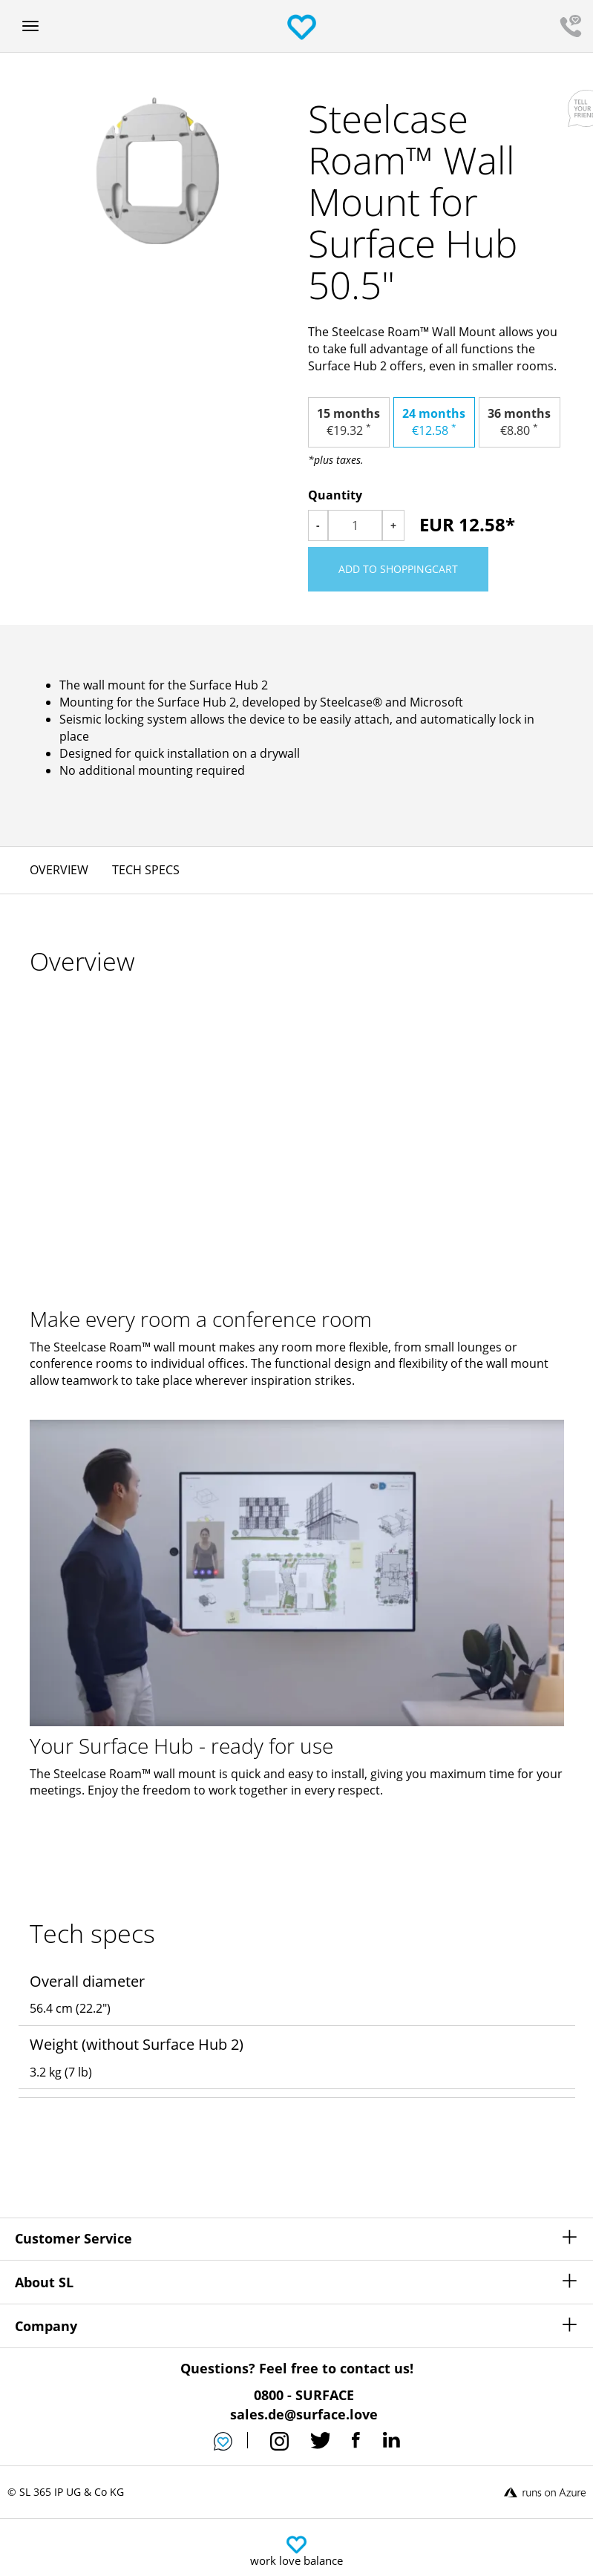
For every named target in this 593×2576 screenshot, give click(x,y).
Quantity (335, 495)
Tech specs (146, 870)
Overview (59, 870)
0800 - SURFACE (304, 2395)
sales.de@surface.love (304, 2414)
